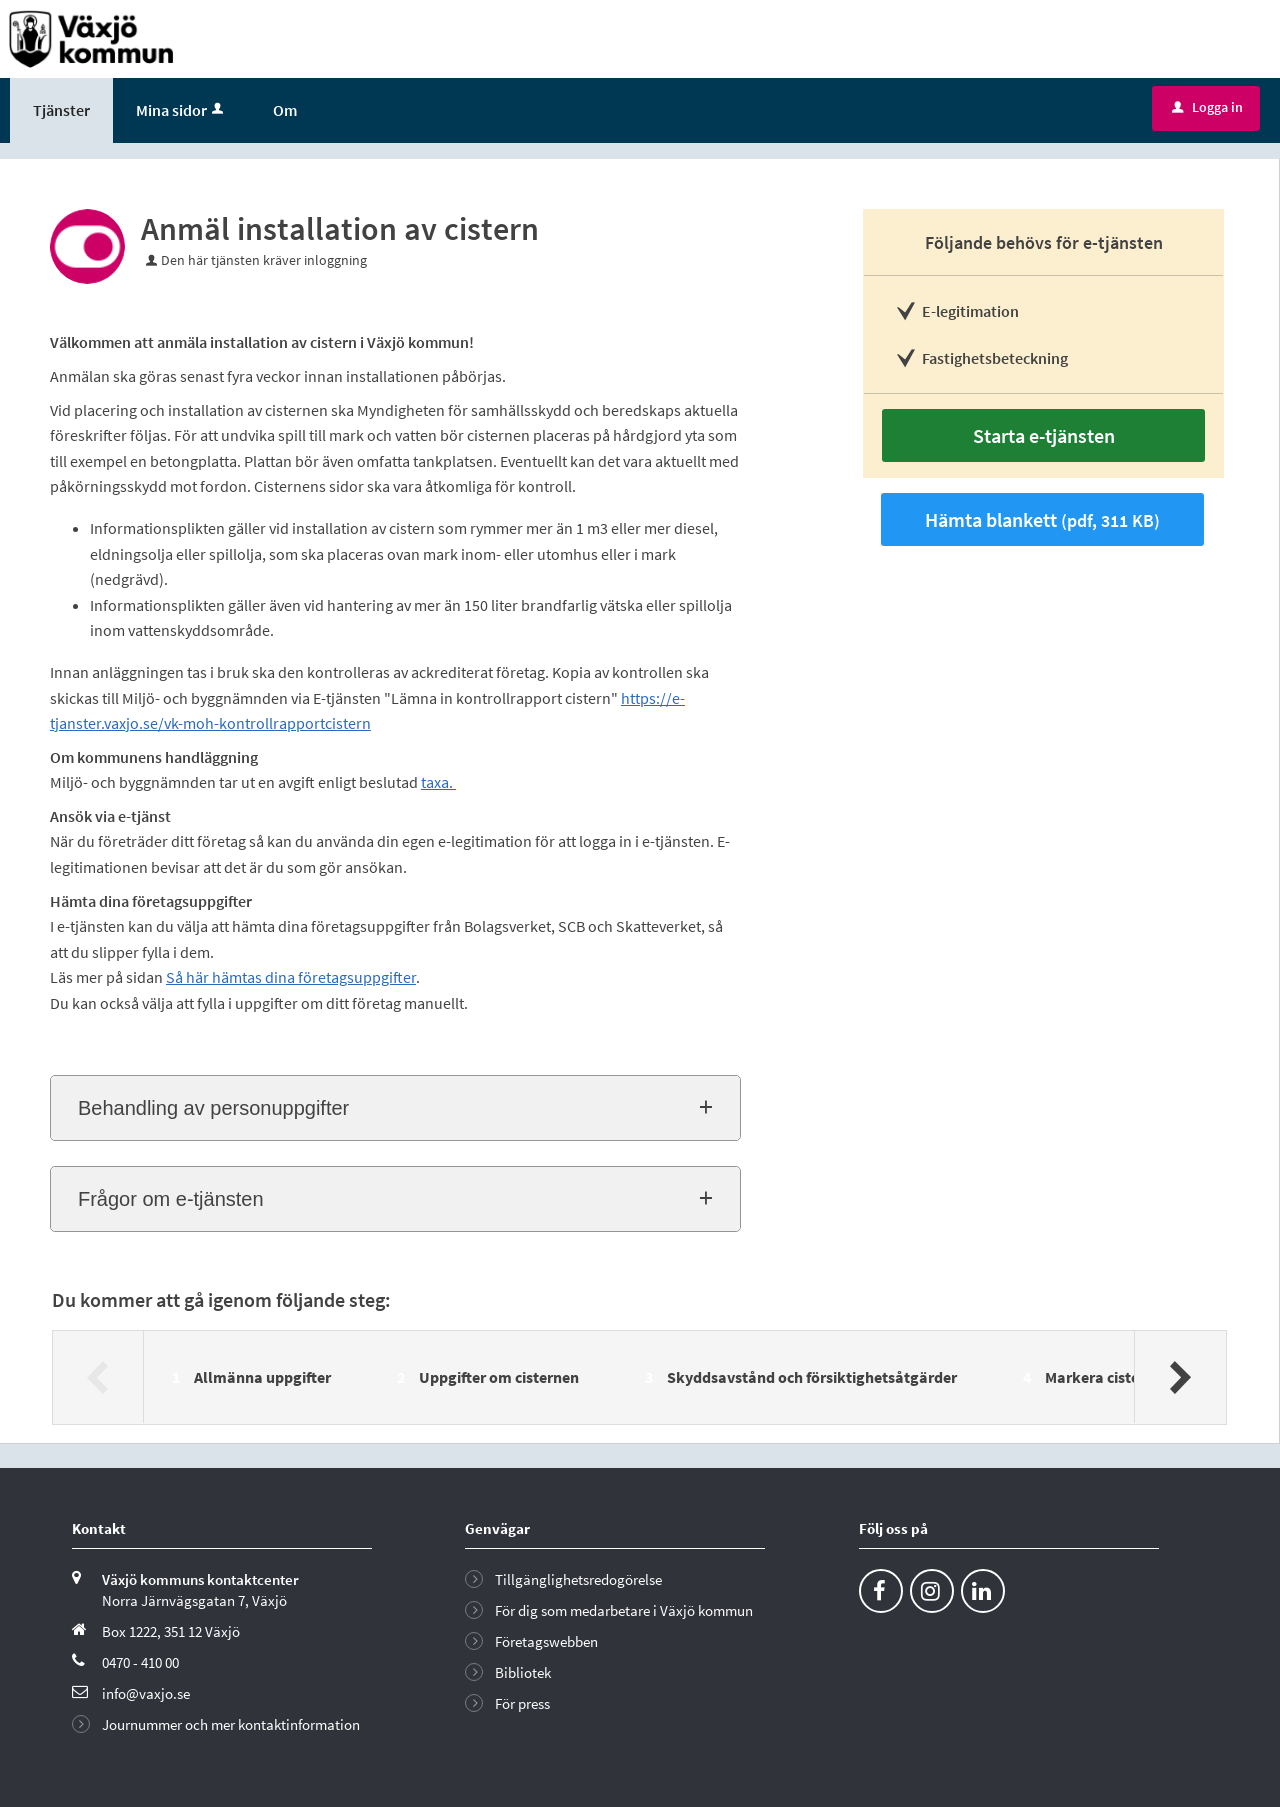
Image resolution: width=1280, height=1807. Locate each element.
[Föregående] (98, 1377)
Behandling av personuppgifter (213, 1108)
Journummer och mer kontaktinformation (231, 1724)
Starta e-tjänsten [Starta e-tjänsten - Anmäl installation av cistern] (1044, 435)
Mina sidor (181, 110)
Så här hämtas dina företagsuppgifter (291, 977)
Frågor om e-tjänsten (171, 1199)
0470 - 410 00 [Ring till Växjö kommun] (140, 1662)
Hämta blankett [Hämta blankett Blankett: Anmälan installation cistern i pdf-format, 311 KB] (1042, 519)
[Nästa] (1179, 1377)
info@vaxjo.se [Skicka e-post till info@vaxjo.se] (146, 1693)
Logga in (1207, 107)
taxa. (438, 782)
